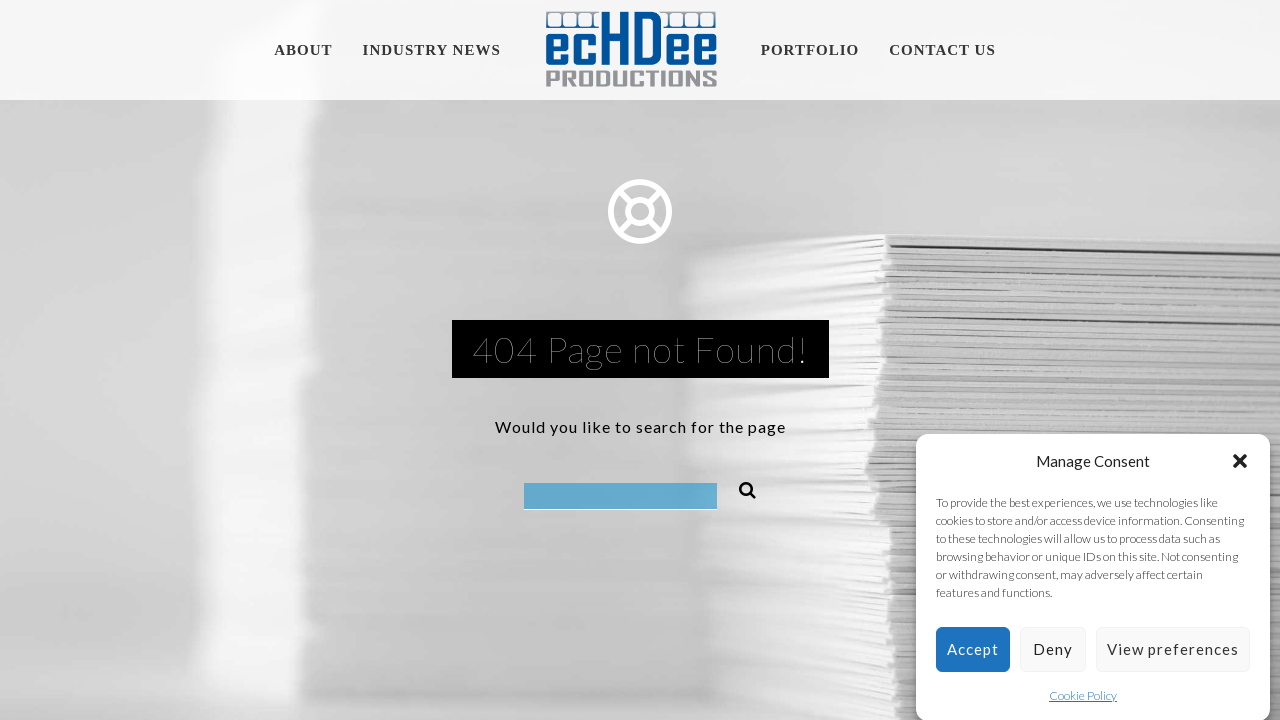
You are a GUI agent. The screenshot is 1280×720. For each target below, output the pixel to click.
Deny (1053, 653)
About (303, 50)
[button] (1240, 465)
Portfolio (810, 50)
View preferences (1173, 653)
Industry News (432, 50)
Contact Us (942, 50)
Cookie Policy (1083, 698)
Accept (973, 653)
